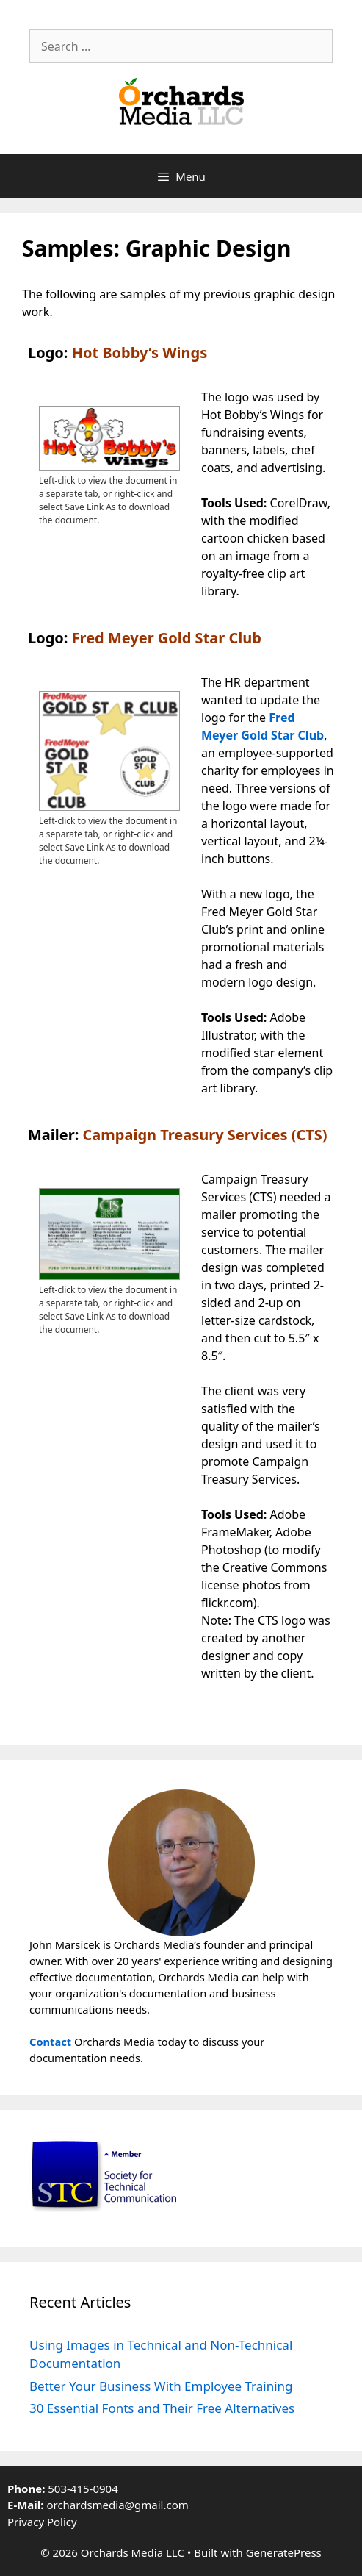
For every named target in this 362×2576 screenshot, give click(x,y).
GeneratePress (284, 2552)
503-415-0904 (82, 2488)
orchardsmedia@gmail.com (117, 2504)
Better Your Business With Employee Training (161, 2386)
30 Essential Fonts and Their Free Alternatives (161, 2408)
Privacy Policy (42, 2521)
